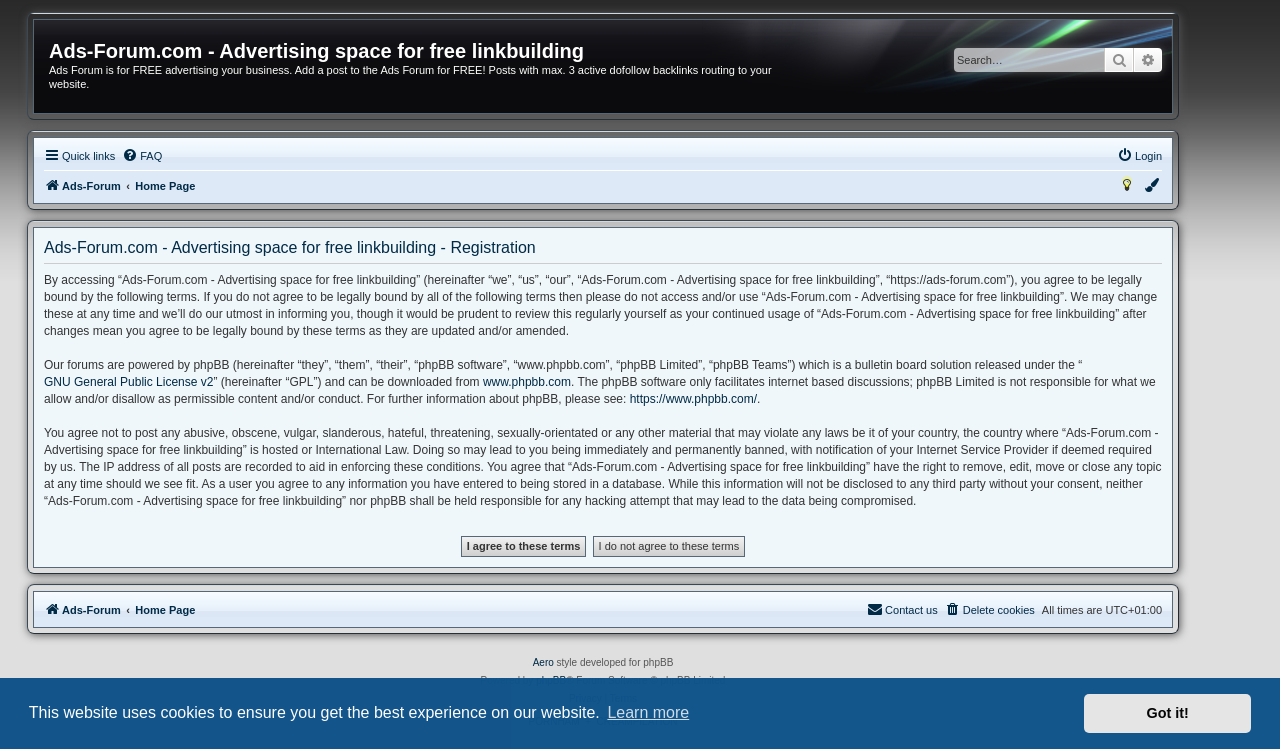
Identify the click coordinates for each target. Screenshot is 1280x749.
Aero (543, 662)
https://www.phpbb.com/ (693, 399)
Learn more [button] (648, 712)
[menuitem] (142, 156)
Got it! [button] (1168, 713)
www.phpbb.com (527, 382)
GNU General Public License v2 (128, 382)
